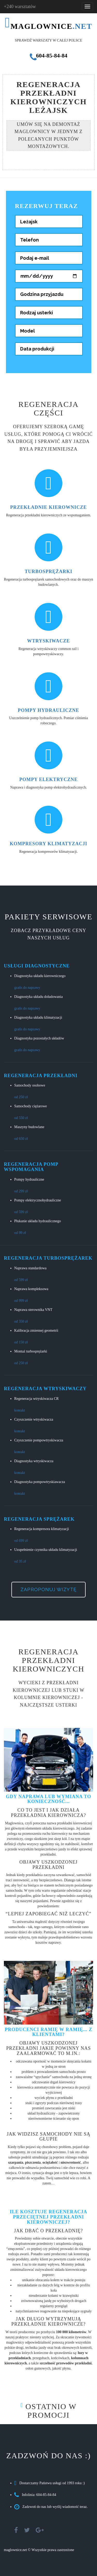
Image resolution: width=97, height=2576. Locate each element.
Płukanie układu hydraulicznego (37, 1221)
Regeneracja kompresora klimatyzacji (41, 1529)
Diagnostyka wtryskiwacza (33, 1461)
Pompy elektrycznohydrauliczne (37, 1200)
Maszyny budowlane (29, 1127)
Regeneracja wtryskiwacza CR (36, 1399)
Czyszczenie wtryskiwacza (33, 1419)
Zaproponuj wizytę (48, 1589)
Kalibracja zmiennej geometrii (36, 1330)
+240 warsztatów (20, 6)
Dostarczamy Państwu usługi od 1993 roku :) (52, 2483)
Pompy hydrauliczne (29, 1179)
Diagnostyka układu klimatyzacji (38, 1017)
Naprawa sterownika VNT (33, 1310)
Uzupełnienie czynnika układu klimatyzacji (45, 1550)
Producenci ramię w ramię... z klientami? (48, 2032)
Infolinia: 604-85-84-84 (39, 2495)
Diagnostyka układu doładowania (38, 997)
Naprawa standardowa (30, 1268)
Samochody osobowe (29, 1085)
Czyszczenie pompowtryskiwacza (38, 1440)
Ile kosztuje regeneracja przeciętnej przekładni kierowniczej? (48, 2217)
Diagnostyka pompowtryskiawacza (39, 1482)
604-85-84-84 (48, 56)
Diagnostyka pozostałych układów (39, 1038)
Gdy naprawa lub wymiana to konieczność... (48, 1799)
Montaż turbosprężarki (30, 1351)
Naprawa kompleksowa (31, 1289)
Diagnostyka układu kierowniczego (39, 976)
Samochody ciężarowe (30, 1106)
